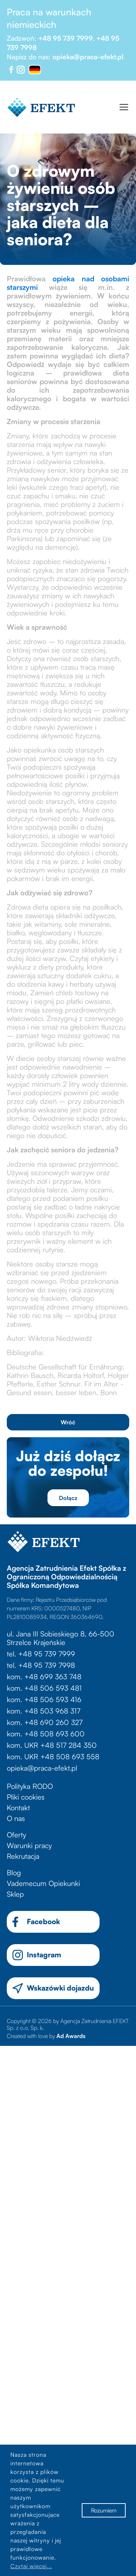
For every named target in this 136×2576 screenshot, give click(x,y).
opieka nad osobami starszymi (68, 283)
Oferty (16, 1834)
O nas (16, 1818)
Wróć (68, 1422)
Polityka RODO (30, 1786)
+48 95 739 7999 (65, 38)
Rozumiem (103, 2510)
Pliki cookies (26, 1796)
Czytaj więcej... (31, 2566)
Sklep (15, 1894)
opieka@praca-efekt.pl (88, 56)
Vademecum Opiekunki (43, 1883)
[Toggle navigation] (124, 107)
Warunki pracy (29, 1845)
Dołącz (68, 1497)
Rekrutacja (23, 1856)
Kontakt (18, 1807)
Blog (14, 1872)
